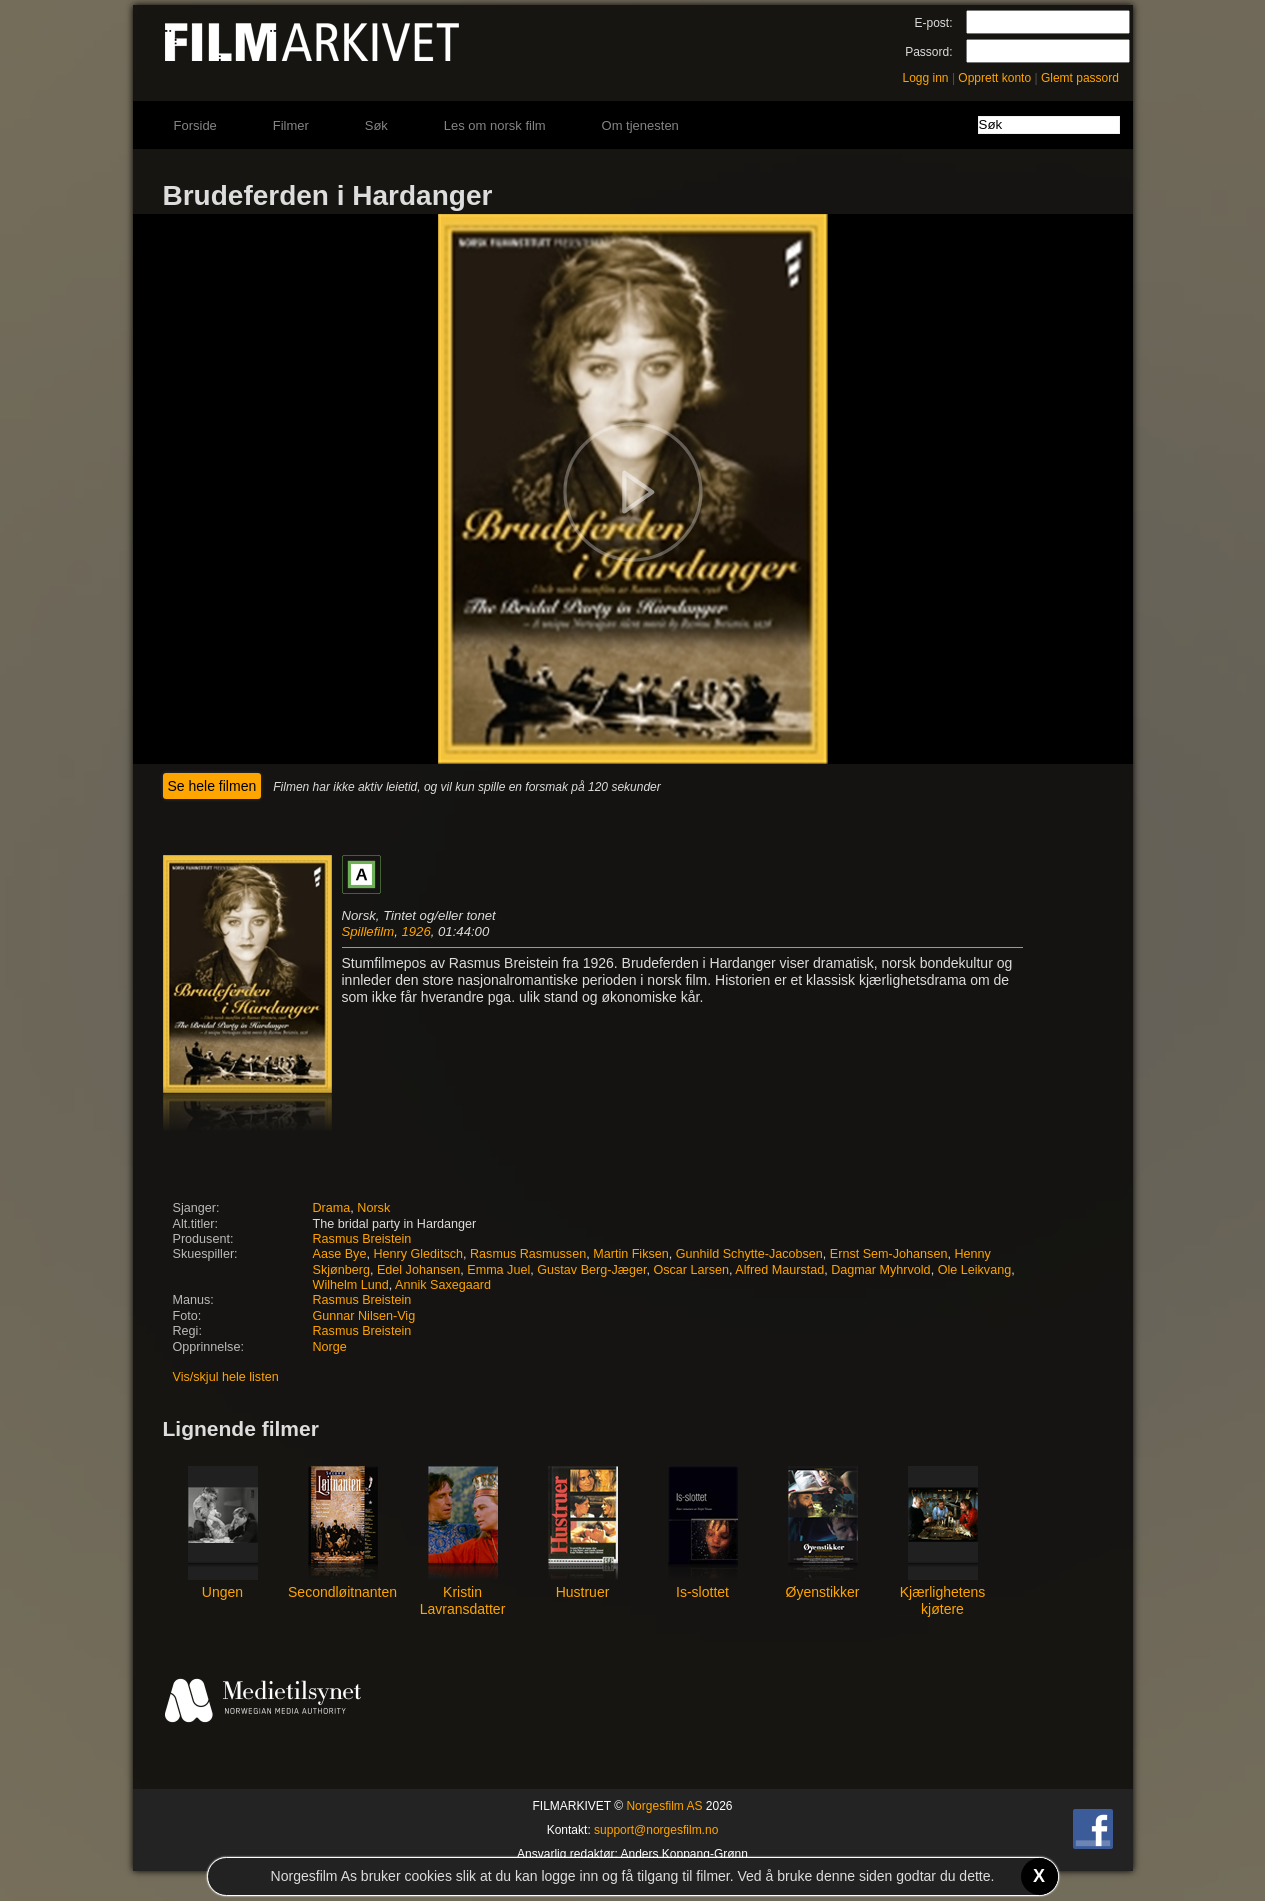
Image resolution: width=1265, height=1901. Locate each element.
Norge (330, 1347)
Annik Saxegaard (443, 1285)
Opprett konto (994, 78)
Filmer (291, 125)
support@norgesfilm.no (656, 1830)
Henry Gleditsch (418, 1254)
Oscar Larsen (691, 1270)
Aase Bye (340, 1254)
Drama (332, 1208)
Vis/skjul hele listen (226, 1377)
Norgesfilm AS (664, 1806)
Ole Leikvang (975, 1270)
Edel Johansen (418, 1270)
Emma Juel (498, 1270)
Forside (195, 125)
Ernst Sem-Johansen (889, 1254)
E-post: (933, 23)
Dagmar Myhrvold (880, 1270)
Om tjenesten (640, 125)
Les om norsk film (495, 125)
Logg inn (926, 78)
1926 (415, 931)
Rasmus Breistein (362, 1239)
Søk (376, 125)
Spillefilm (368, 931)
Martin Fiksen (631, 1254)
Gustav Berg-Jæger (591, 1270)
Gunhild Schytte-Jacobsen (749, 1254)
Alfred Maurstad (779, 1270)
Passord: (928, 52)
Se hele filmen (212, 786)
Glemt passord (1080, 78)
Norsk (373, 1208)
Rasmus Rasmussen (528, 1254)
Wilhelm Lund (351, 1285)
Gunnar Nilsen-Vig (364, 1316)
